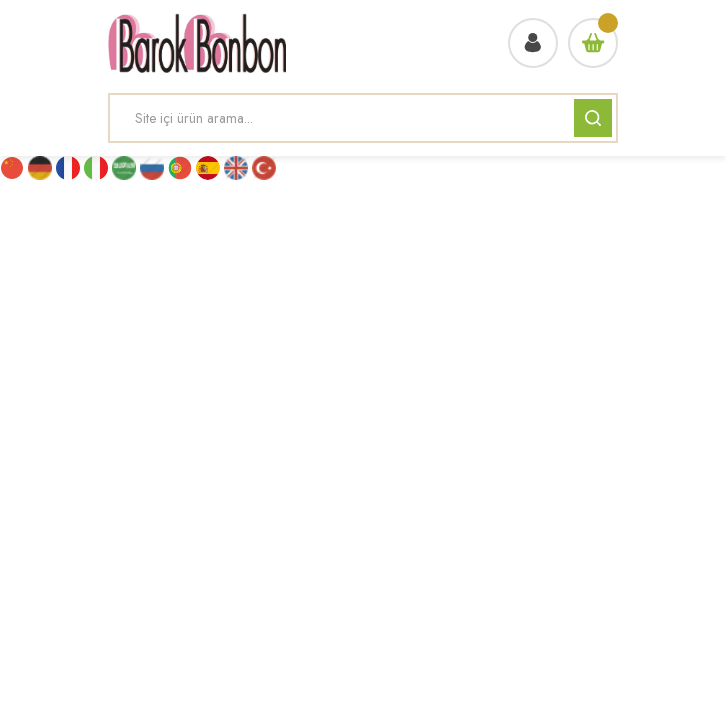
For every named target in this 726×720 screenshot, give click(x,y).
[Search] (363, 118)
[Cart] (593, 43)
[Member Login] (533, 43)
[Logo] (197, 43)
